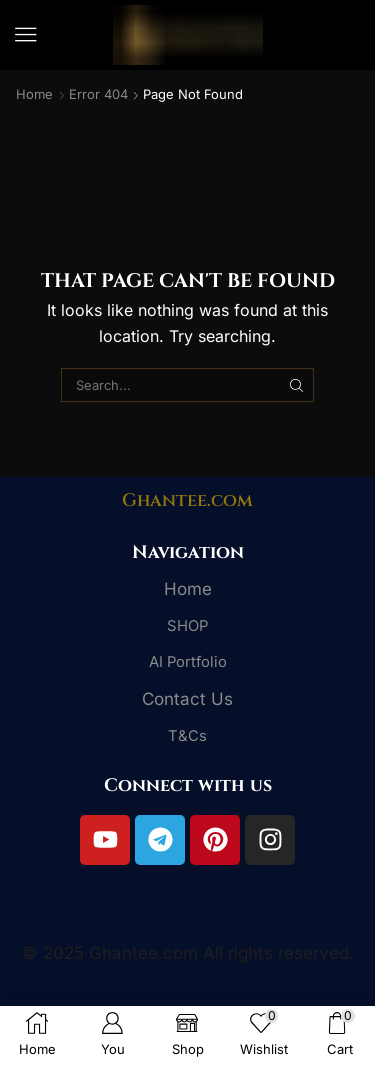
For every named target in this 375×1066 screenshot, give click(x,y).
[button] (26, 35)
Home (34, 94)
